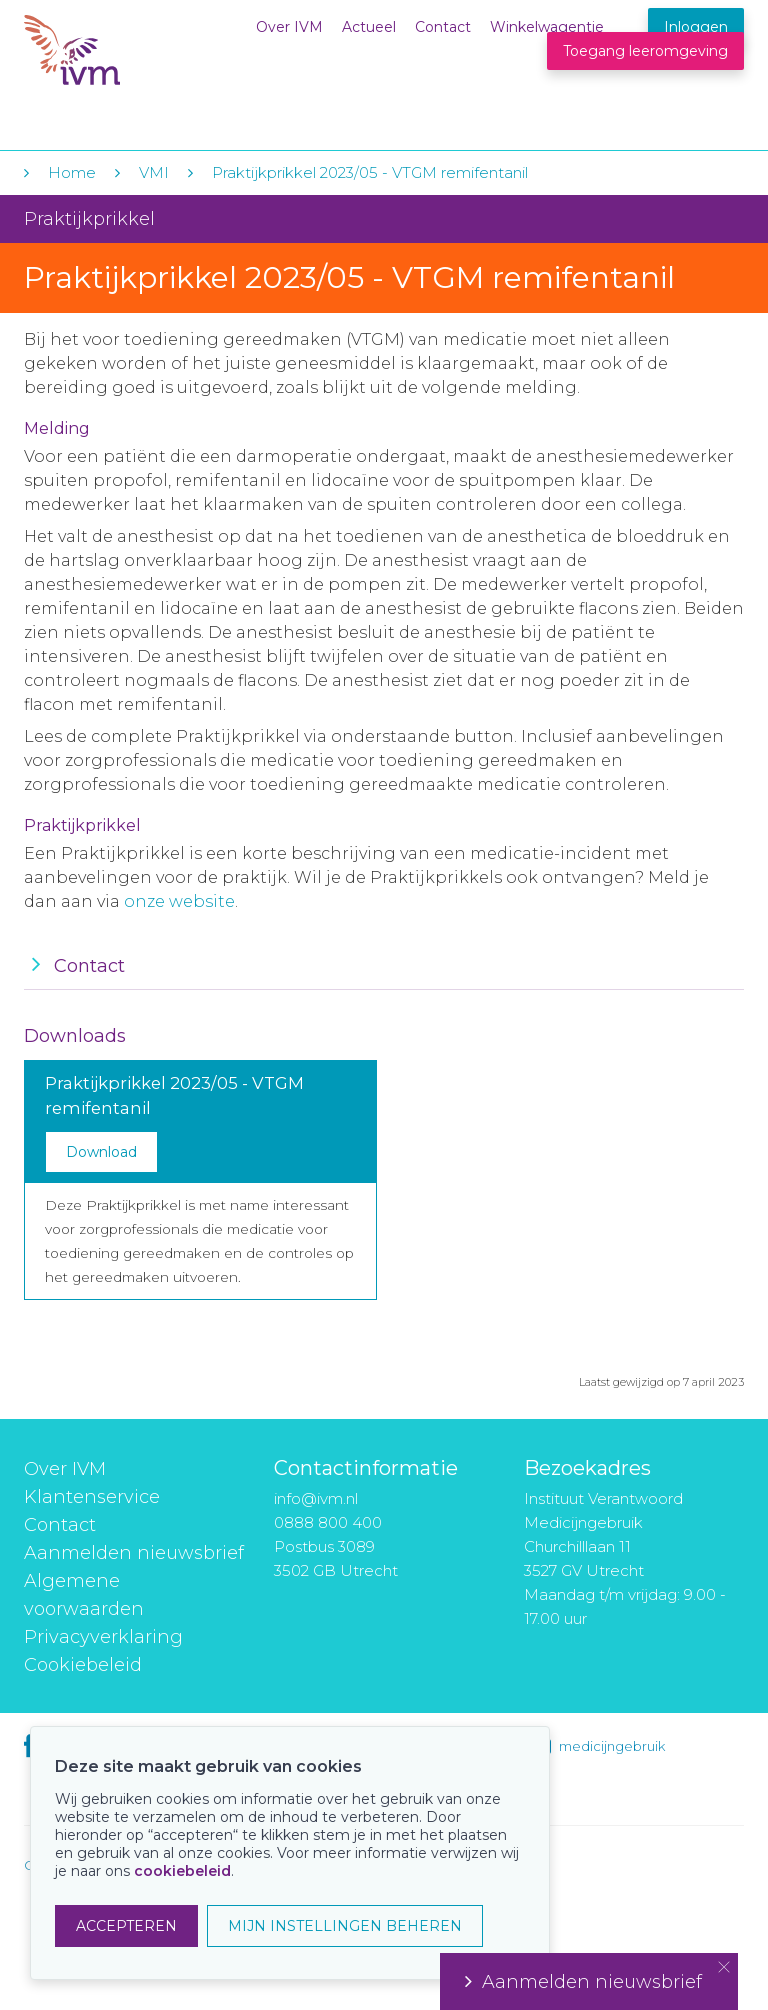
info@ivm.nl (316, 1498)
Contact (443, 27)
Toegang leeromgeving (645, 51)
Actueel (369, 27)
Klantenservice (92, 1497)
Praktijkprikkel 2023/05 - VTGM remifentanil (370, 172)
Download (101, 1152)
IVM (146, 58)
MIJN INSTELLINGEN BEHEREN (345, 1926)
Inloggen (696, 27)
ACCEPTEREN (126, 1926)
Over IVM (289, 27)
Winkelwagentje (547, 27)
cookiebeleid (182, 1871)
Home (72, 172)
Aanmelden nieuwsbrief (134, 1553)
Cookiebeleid (83, 1665)
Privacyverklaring (103, 1637)
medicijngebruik (612, 1746)
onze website (179, 901)
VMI (154, 172)
